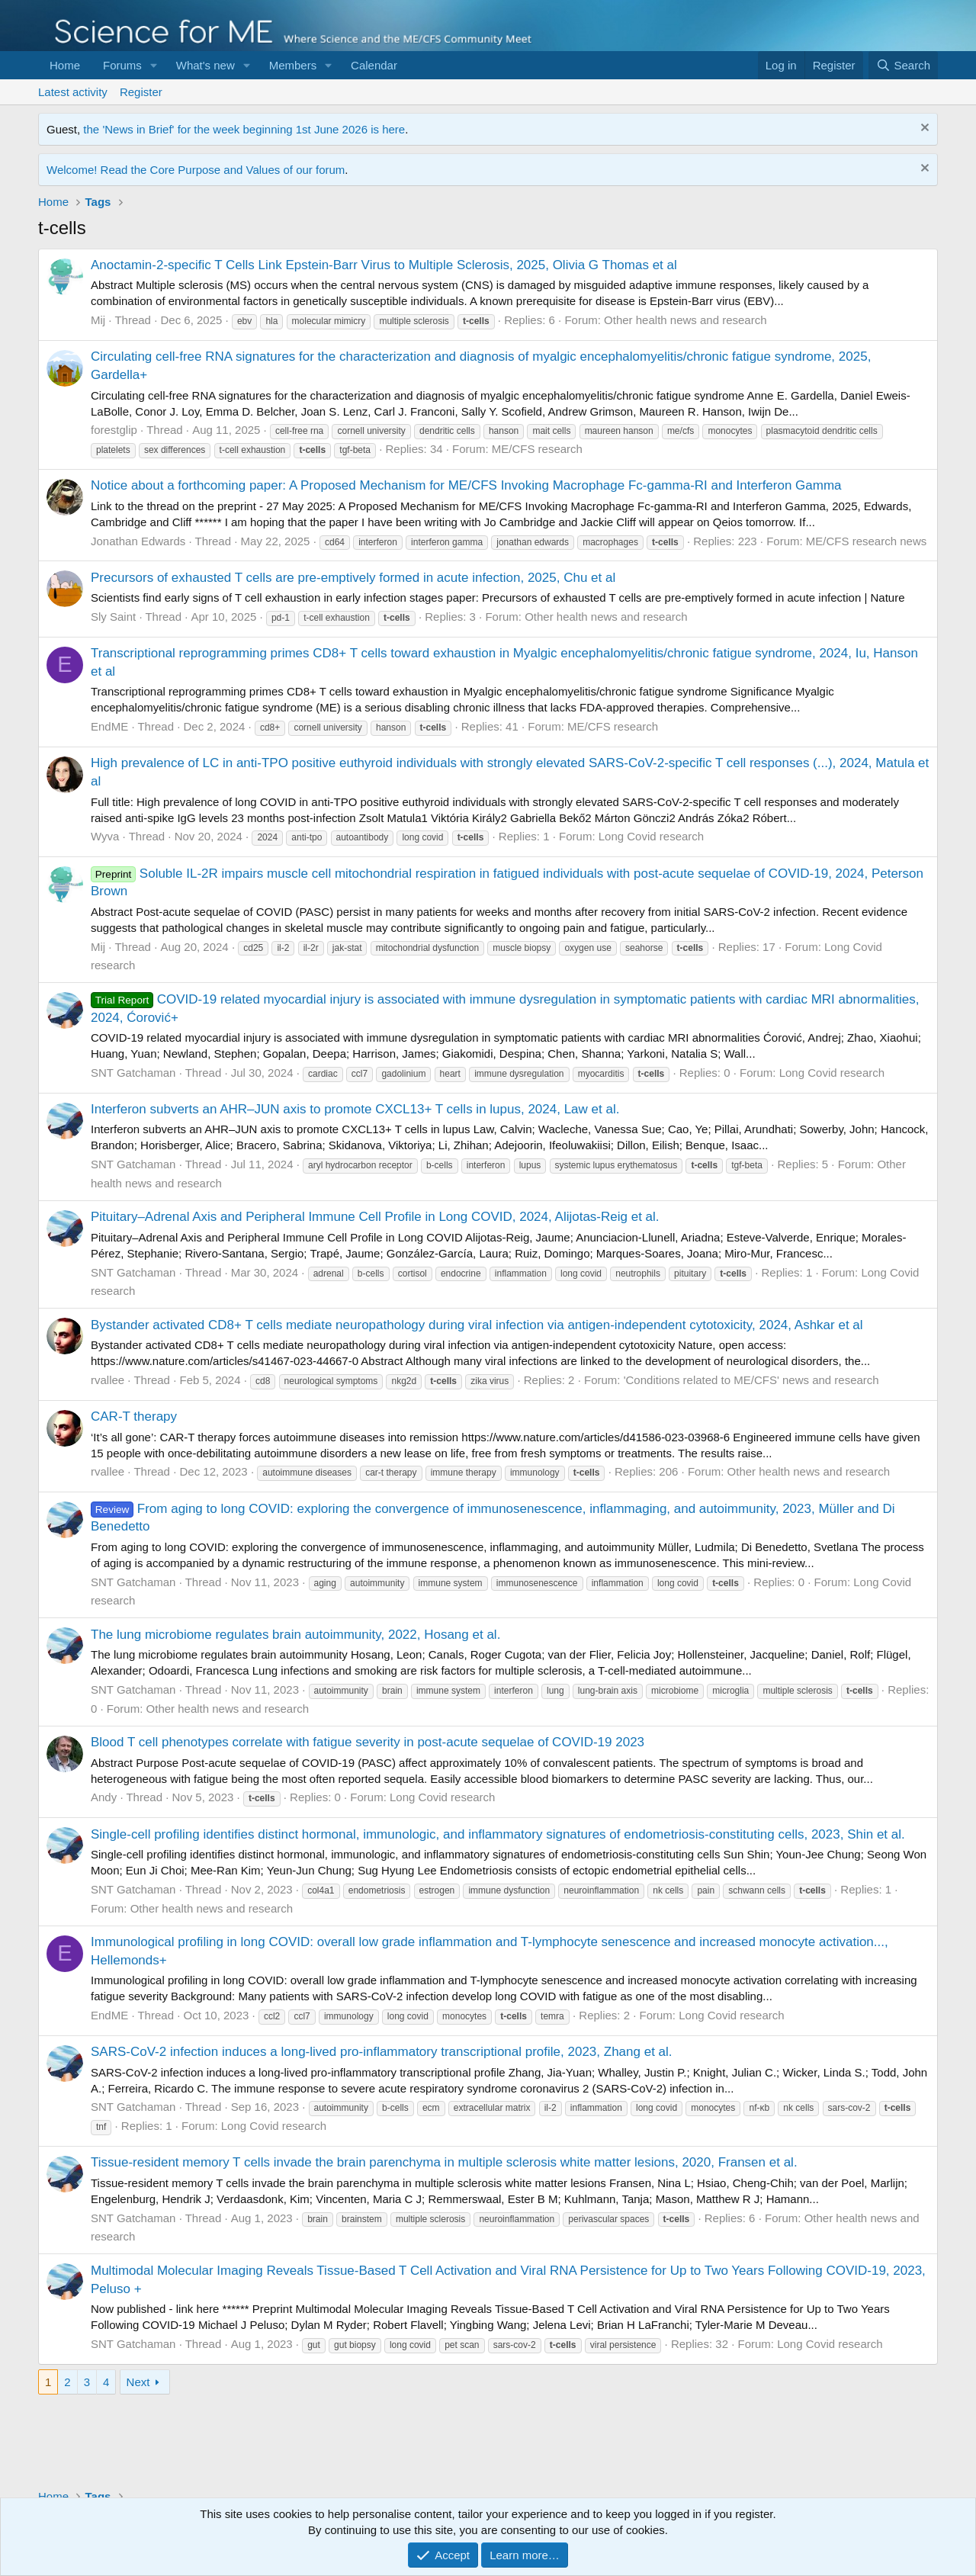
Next (138, 2381)
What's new (205, 65)
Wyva (105, 836)
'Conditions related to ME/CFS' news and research (751, 1379)
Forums (122, 65)
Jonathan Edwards (138, 541)
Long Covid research (651, 836)
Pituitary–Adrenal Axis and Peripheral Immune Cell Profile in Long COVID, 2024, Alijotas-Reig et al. (375, 1216)
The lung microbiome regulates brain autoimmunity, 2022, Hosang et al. (295, 1634)
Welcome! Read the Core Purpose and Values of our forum (196, 169)
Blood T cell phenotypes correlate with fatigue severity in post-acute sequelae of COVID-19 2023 (367, 1742)
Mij (98, 319)
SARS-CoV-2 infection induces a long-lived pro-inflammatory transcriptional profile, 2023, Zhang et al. (382, 2051)
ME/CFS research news (866, 541)
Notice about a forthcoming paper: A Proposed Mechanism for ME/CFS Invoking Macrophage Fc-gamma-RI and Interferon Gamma (466, 485)
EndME (109, 726)
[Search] (903, 65)
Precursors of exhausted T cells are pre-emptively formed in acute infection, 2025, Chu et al (353, 577)
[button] (154, 65)
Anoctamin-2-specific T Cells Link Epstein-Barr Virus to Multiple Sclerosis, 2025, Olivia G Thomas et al (384, 265)
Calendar (374, 65)
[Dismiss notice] (923, 129)
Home (65, 65)
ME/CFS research (537, 448)
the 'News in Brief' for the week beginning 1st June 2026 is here (244, 129)
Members (293, 65)
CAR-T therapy (134, 1416)
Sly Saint (113, 616)
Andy (104, 1797)
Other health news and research (685, 319)
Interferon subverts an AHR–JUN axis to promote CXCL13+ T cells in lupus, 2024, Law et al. (355, 1109)
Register (141, 91)
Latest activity (73, 91)
